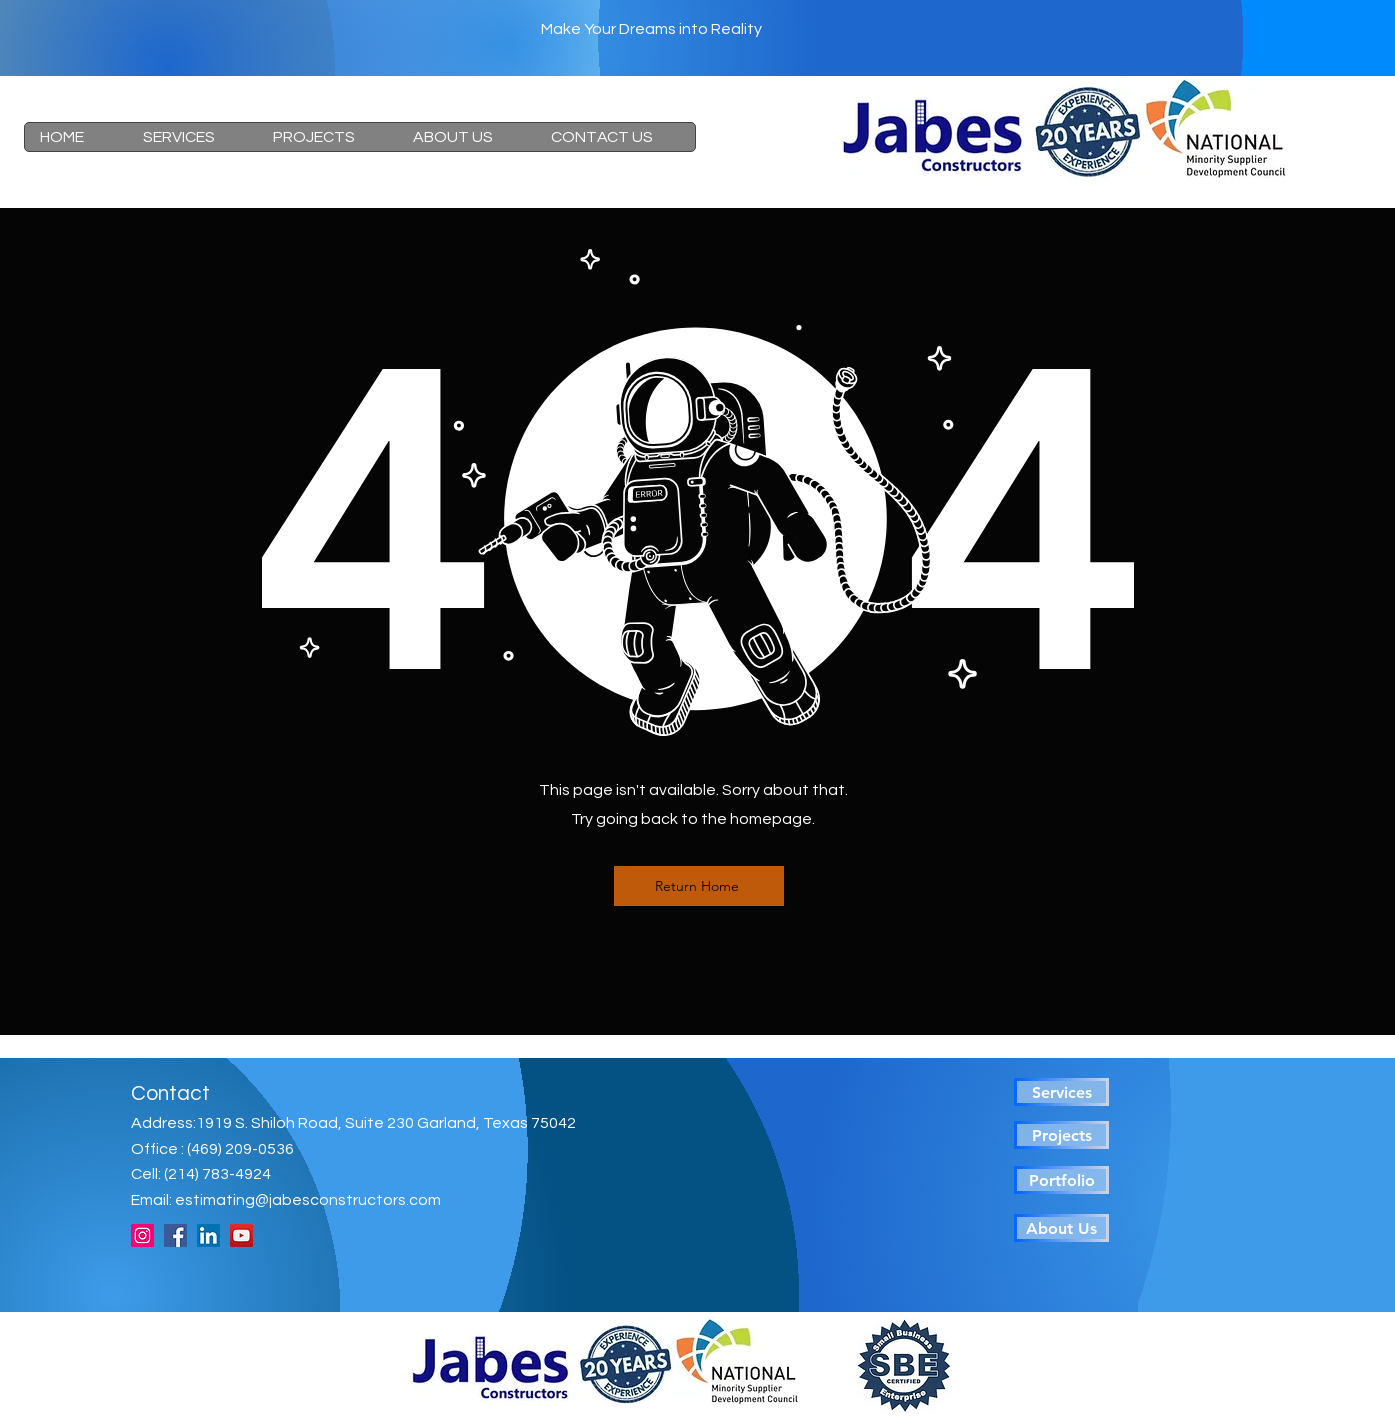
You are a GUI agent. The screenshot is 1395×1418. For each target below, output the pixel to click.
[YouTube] (241, 1235)
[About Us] (1061, 1228)
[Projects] (1061, 1135)
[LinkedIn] (208, 1235)
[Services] (1061, 1092)
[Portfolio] (1061, 1180)
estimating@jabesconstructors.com (308, 1200)
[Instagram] (142, 1235)
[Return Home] (699, 886)
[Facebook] (175, 1235)
